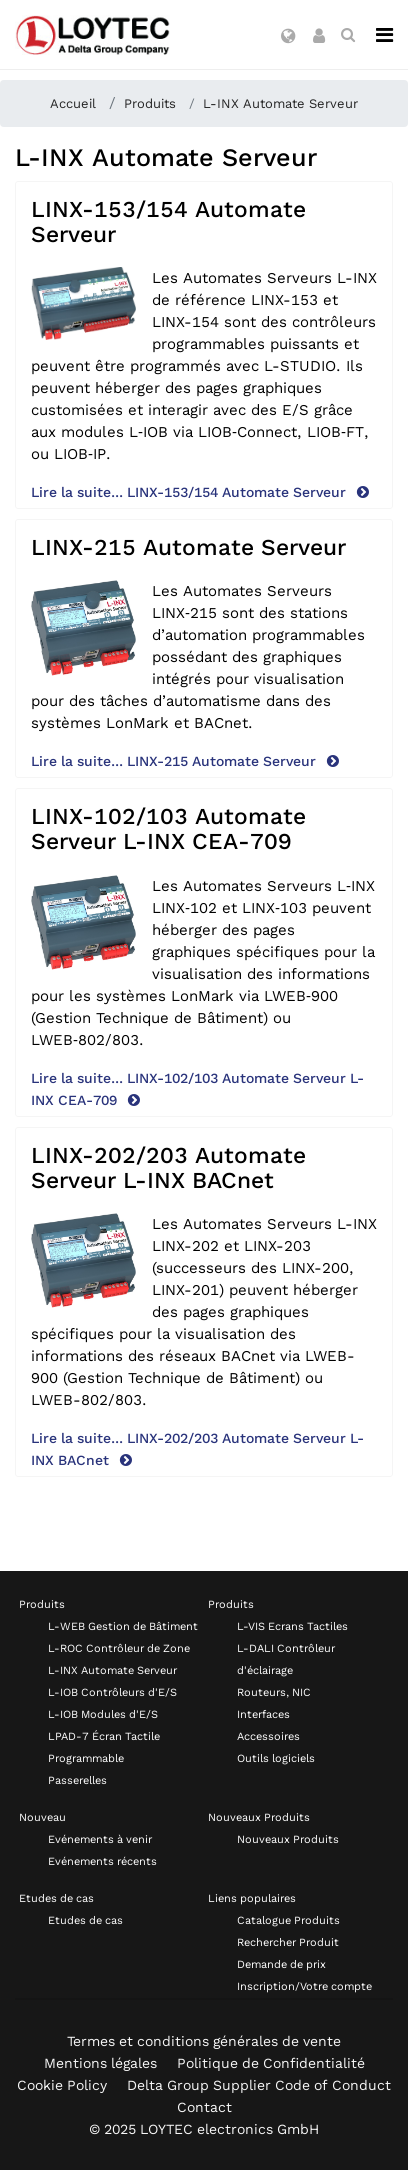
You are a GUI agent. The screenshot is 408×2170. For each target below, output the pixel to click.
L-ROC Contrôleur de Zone (119, 1648)
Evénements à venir (100, 1839)
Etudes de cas (56, 1898)
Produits (42, 1604)
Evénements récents (102, 1861)
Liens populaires (252, 1898)
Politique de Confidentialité (271, 2063)
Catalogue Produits (288, 1920)
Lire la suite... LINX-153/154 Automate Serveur (190, 492)
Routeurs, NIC (274, 1692)
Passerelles (77, 1780)
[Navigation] (384, 35)
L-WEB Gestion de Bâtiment (123, 1626)
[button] (288, 37)
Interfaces (263, 1714)
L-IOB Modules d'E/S (103, 1714)
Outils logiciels (276, 1758)
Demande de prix (281, 1964)
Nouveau (42, 1817)
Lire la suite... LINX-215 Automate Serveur (175, 761)
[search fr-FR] (348, 35)
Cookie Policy (62, 2085)
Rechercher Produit (288, 1942)
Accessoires (268, 1736)
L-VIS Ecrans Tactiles (292, 1626)
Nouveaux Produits (259, 1817)
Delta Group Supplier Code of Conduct (259, 2085)
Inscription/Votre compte (304, 1986)
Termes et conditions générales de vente (204, 2041)
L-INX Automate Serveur (112, 1670)
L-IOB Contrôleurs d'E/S (112, 1692)
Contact (204, 2107)
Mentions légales (100, 2063)
